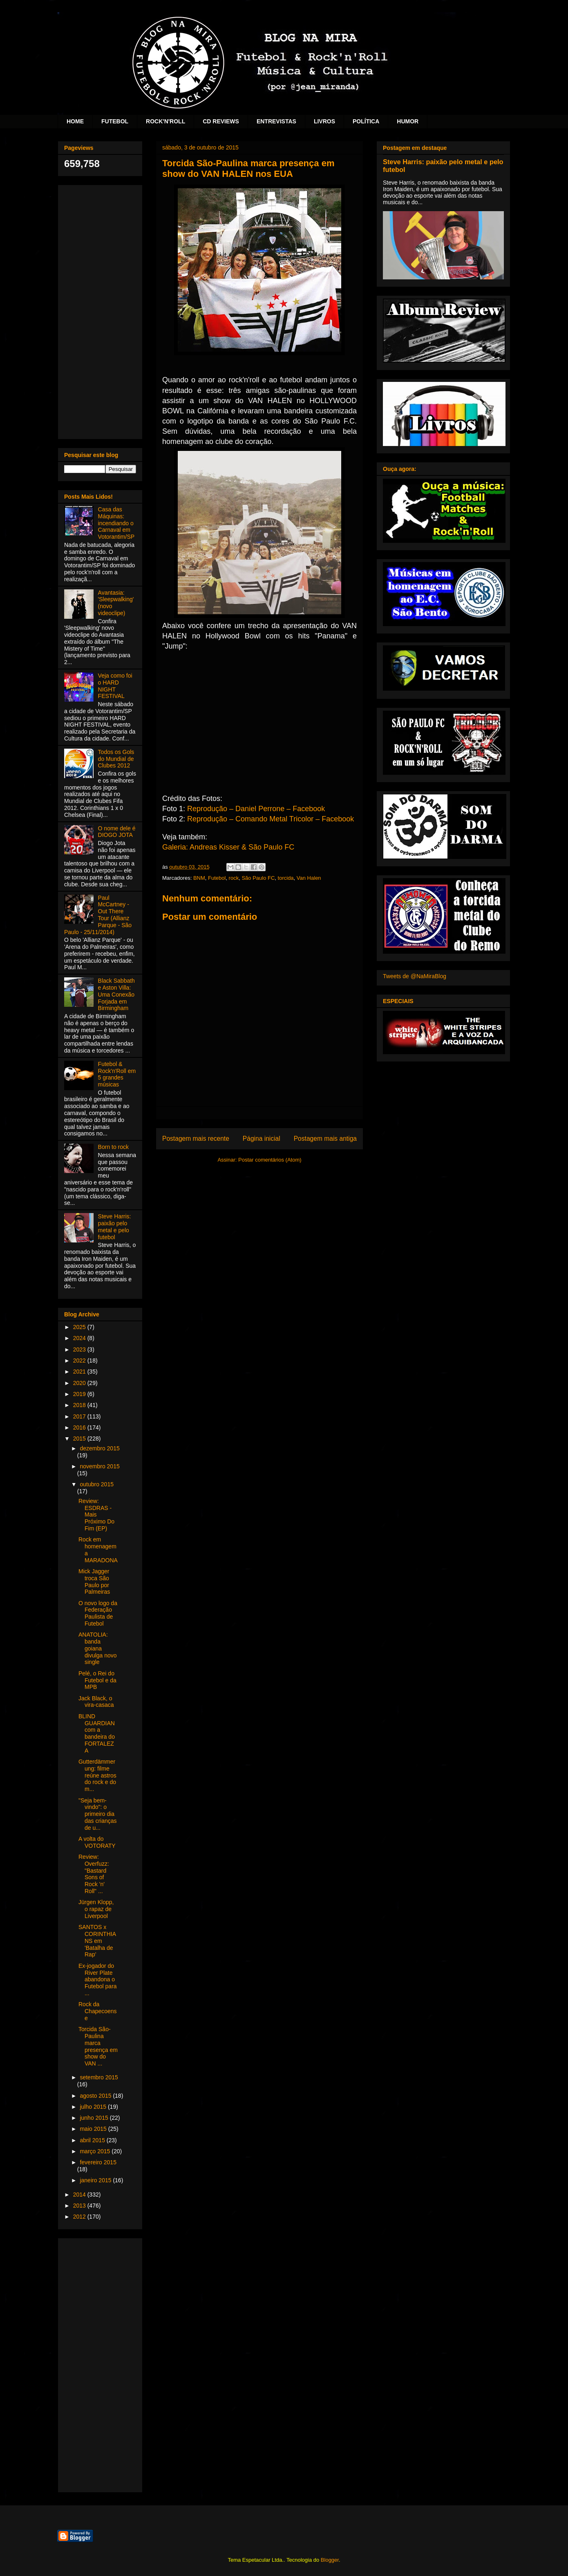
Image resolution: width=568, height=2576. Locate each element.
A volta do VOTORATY (97, 1842)
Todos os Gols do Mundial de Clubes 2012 (116, 759)
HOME (75, 121)
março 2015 (96, 2151)
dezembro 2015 (99, 1448)
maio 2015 (94, 2128)
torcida (286, 878)
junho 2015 (95, 2117)
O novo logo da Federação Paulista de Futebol (97, 1613)
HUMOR (407, 121)
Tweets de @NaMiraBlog (414, 976)
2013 (80, 2205)
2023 (80, 1349)
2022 (80, 1360)
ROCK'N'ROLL (165, 121)
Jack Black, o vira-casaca (96, 1701)
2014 (80, 2194)
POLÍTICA (366, 121)
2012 (80, 2216)
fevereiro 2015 (98, 2162)
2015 (80, 1438)
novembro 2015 (99, 1466)
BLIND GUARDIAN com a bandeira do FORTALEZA (96, 1733)
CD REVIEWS (221, 121)
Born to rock (113, 1147)
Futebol (217, 878)
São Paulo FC (258, 878)
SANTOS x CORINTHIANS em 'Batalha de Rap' (97, 1941)
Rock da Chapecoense (97, 2011)
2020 (80, 1383)
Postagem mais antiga (325, 1138)
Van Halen (309, 878)
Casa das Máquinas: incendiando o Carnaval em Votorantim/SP (116, 523)
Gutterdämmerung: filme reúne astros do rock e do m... (97, 1775)
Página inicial (261, 1138)
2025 (80, 1327)
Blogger (330, 2560)
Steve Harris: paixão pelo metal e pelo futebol (114, 1226)
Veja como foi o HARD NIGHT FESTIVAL (115, 685)
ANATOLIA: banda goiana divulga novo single (97, 1648)
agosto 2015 (96, 2095)
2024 (80, 1338)
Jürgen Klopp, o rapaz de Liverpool (96, 1909)
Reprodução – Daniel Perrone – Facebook (256, 809)
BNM (199, 878)
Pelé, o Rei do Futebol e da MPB (97, 1680)
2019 (80, 1394)
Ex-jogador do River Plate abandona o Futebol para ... (97, 1979)
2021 (80, 1371)
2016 (80, 1427)
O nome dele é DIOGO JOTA (117, 832)
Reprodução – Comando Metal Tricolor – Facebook (270, 819)
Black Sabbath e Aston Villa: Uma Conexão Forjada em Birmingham (116, 994)
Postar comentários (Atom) (270, 1160)
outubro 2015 (97, 1484)
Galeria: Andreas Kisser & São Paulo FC (228, 847)
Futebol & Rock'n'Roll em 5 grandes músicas (117, 1074)
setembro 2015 (99, 2077)
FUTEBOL (114, 121)
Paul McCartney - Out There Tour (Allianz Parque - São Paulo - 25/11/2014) (98, 914)
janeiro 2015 (96, 2180)
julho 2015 (94, 2106)
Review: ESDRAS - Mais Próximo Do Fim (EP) (96, 1515)
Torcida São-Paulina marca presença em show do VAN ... (98, 2046)
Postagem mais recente (195, 1138)
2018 (80, 1405)
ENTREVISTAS (276, 121)
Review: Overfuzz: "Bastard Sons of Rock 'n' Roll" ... (93, 1873)
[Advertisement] (100, 310)
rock (234, 878)
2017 (80, 1416)
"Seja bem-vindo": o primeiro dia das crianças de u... (97, 1814)
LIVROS (324, 121)
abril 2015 (93, 2140)
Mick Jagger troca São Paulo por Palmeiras (94, 1581)
